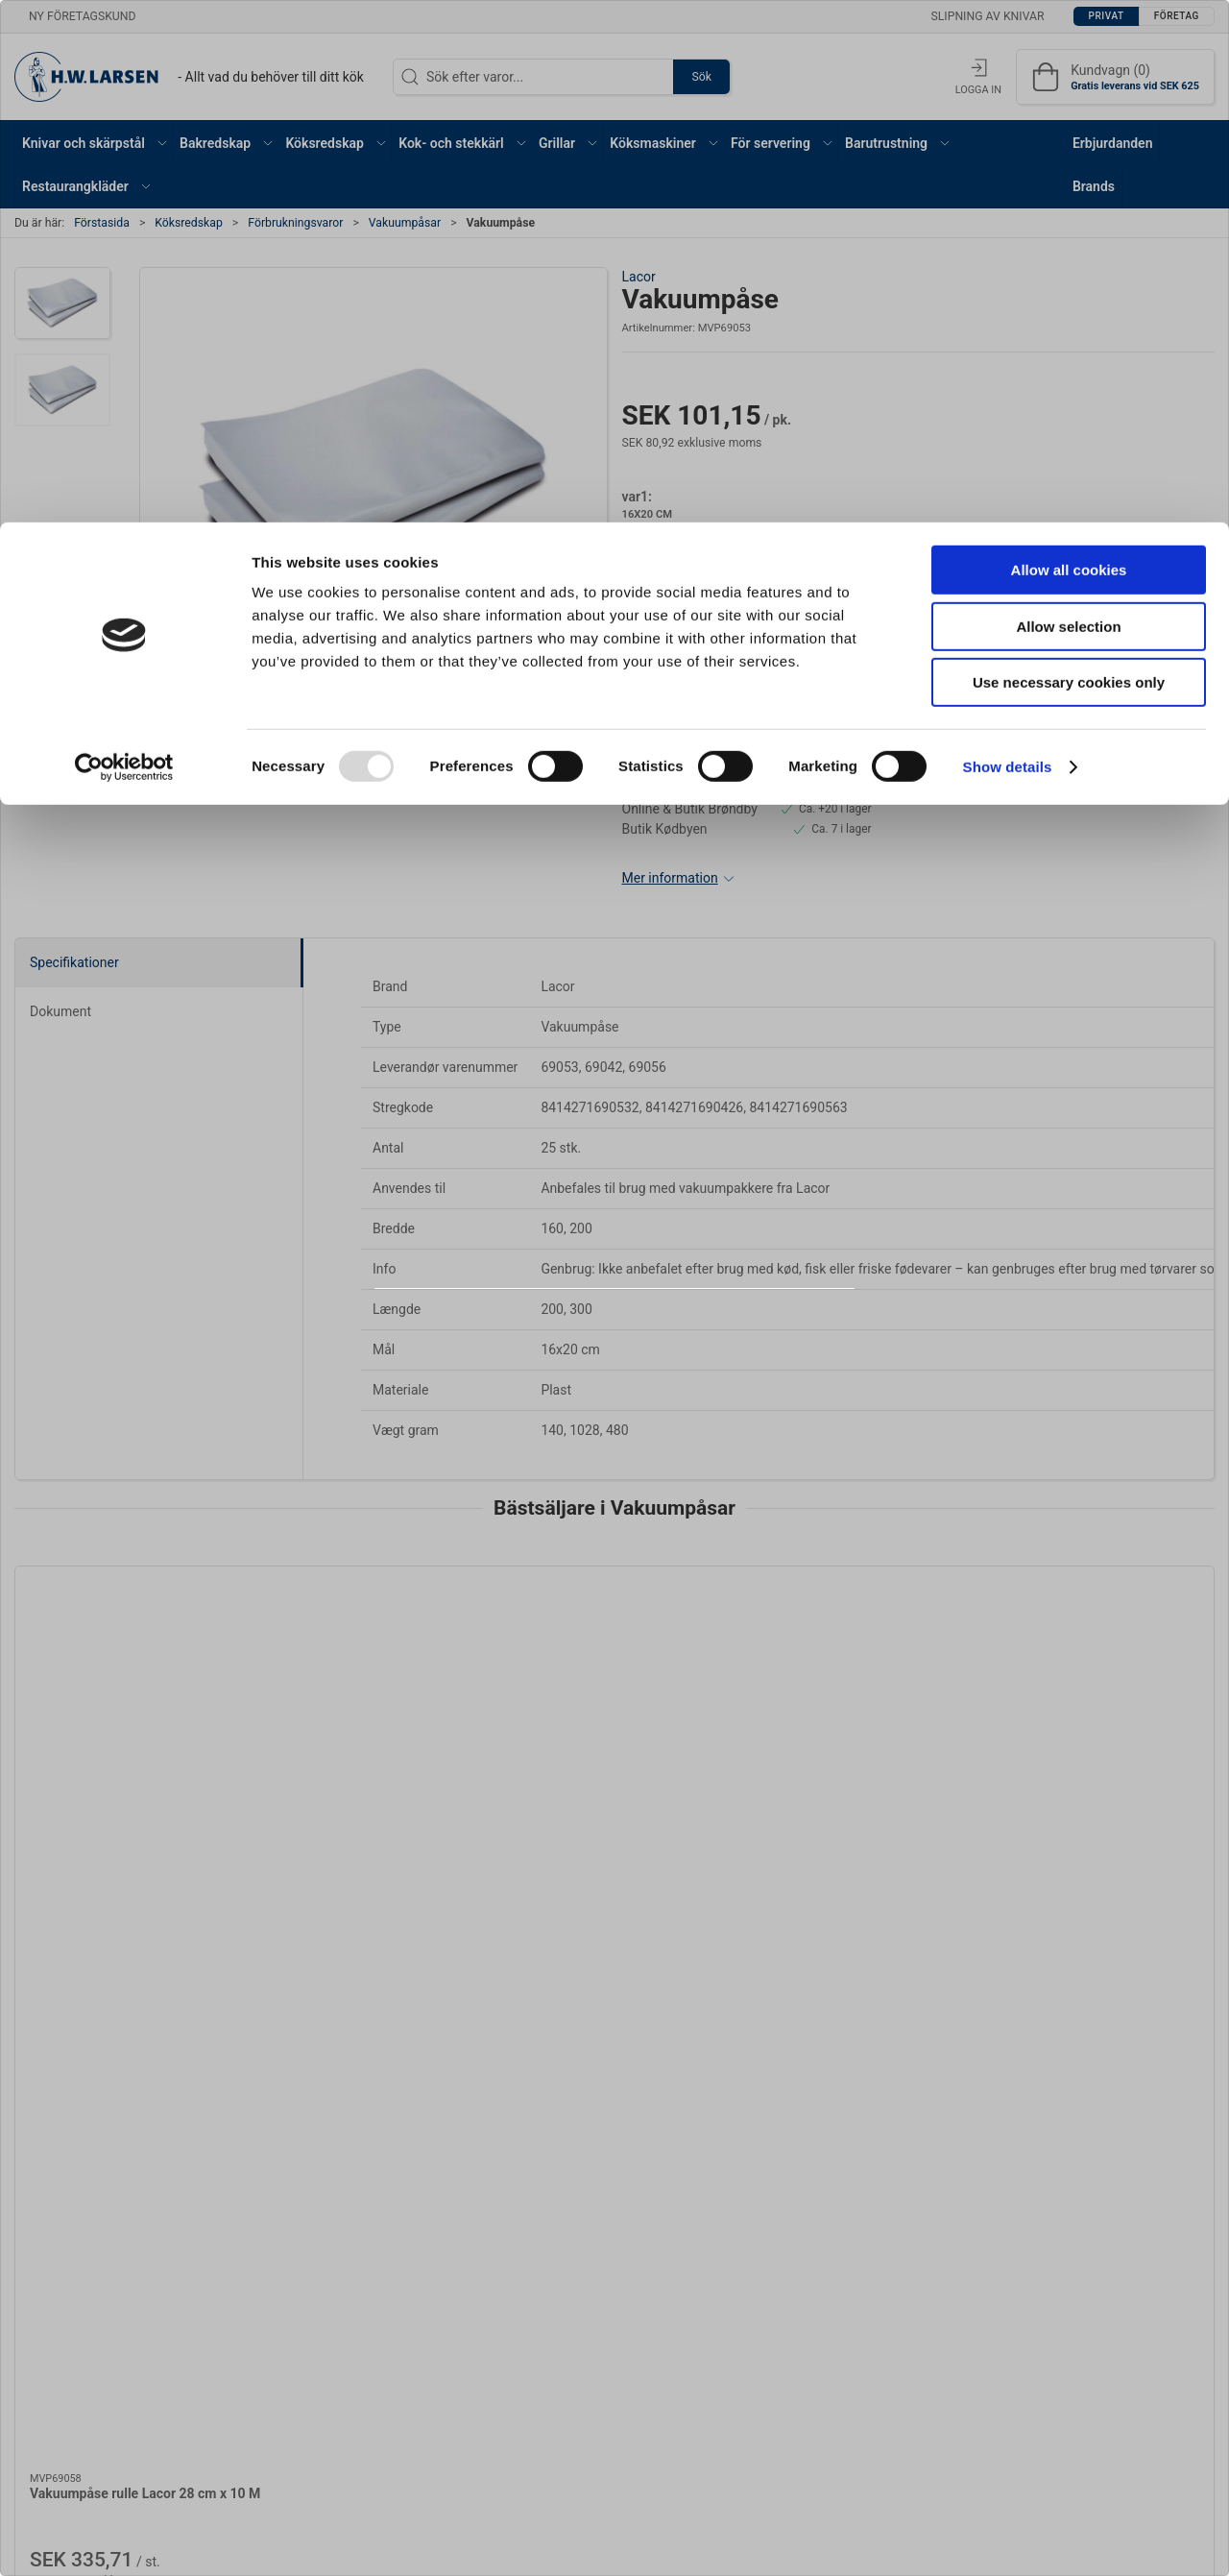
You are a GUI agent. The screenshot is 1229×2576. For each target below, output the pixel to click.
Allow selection (1068, 104)
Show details (1007, 244)
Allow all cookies (1069, 47)
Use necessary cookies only (1069, 160)
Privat (564, 1340)
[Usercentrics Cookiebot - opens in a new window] (124, 245)
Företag (658, 1340)
